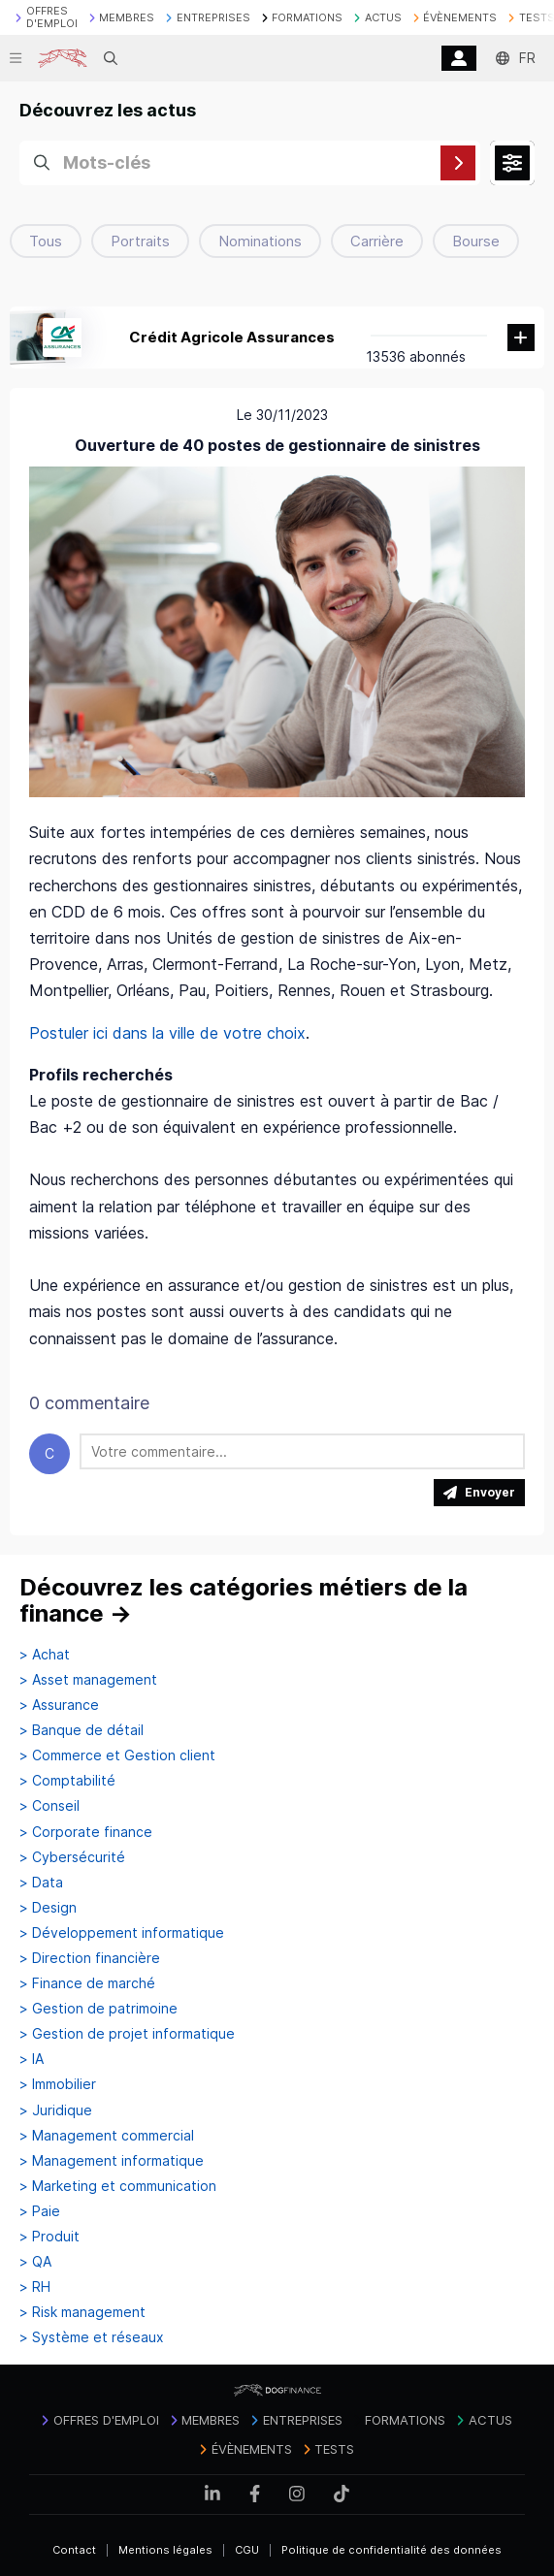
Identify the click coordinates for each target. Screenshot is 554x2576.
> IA (31, 2059)
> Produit (49, 2236)
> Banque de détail (81, 1730)
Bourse (476, 241)
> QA (35, 2262)
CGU (247, 2550)
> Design (48, 1908)
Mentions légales (165, 2550)
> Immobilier (57, 2084)
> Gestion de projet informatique (127, 2034)
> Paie (39, 2211)
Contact (74, 2550)
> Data (41, 1882)
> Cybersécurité (72, 1857)
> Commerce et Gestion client (117, 1755)
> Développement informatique (121, 1933)
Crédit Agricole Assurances (232, 337)
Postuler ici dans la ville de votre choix (167, 1033)
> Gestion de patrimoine (98, 2008)
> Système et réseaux (91, 2337)
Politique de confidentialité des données (391, 2550)
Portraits (140, 241)
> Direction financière (89, 1958)
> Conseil (49, 1806)
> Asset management (88, 1680)
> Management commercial (106, 2135)
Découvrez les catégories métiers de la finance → (243, 1600)
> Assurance (59, 1705)
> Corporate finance (85, 1832)
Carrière (377, 241)
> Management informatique (111, 2161)
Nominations (260, 241)
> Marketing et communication (117, 2186)
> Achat (44, 1654)
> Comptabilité (67, 1780)
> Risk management (82, 2312)
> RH (34, 2287)
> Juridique (55, 2110)
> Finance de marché (87, 1983)
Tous (45, 241)
